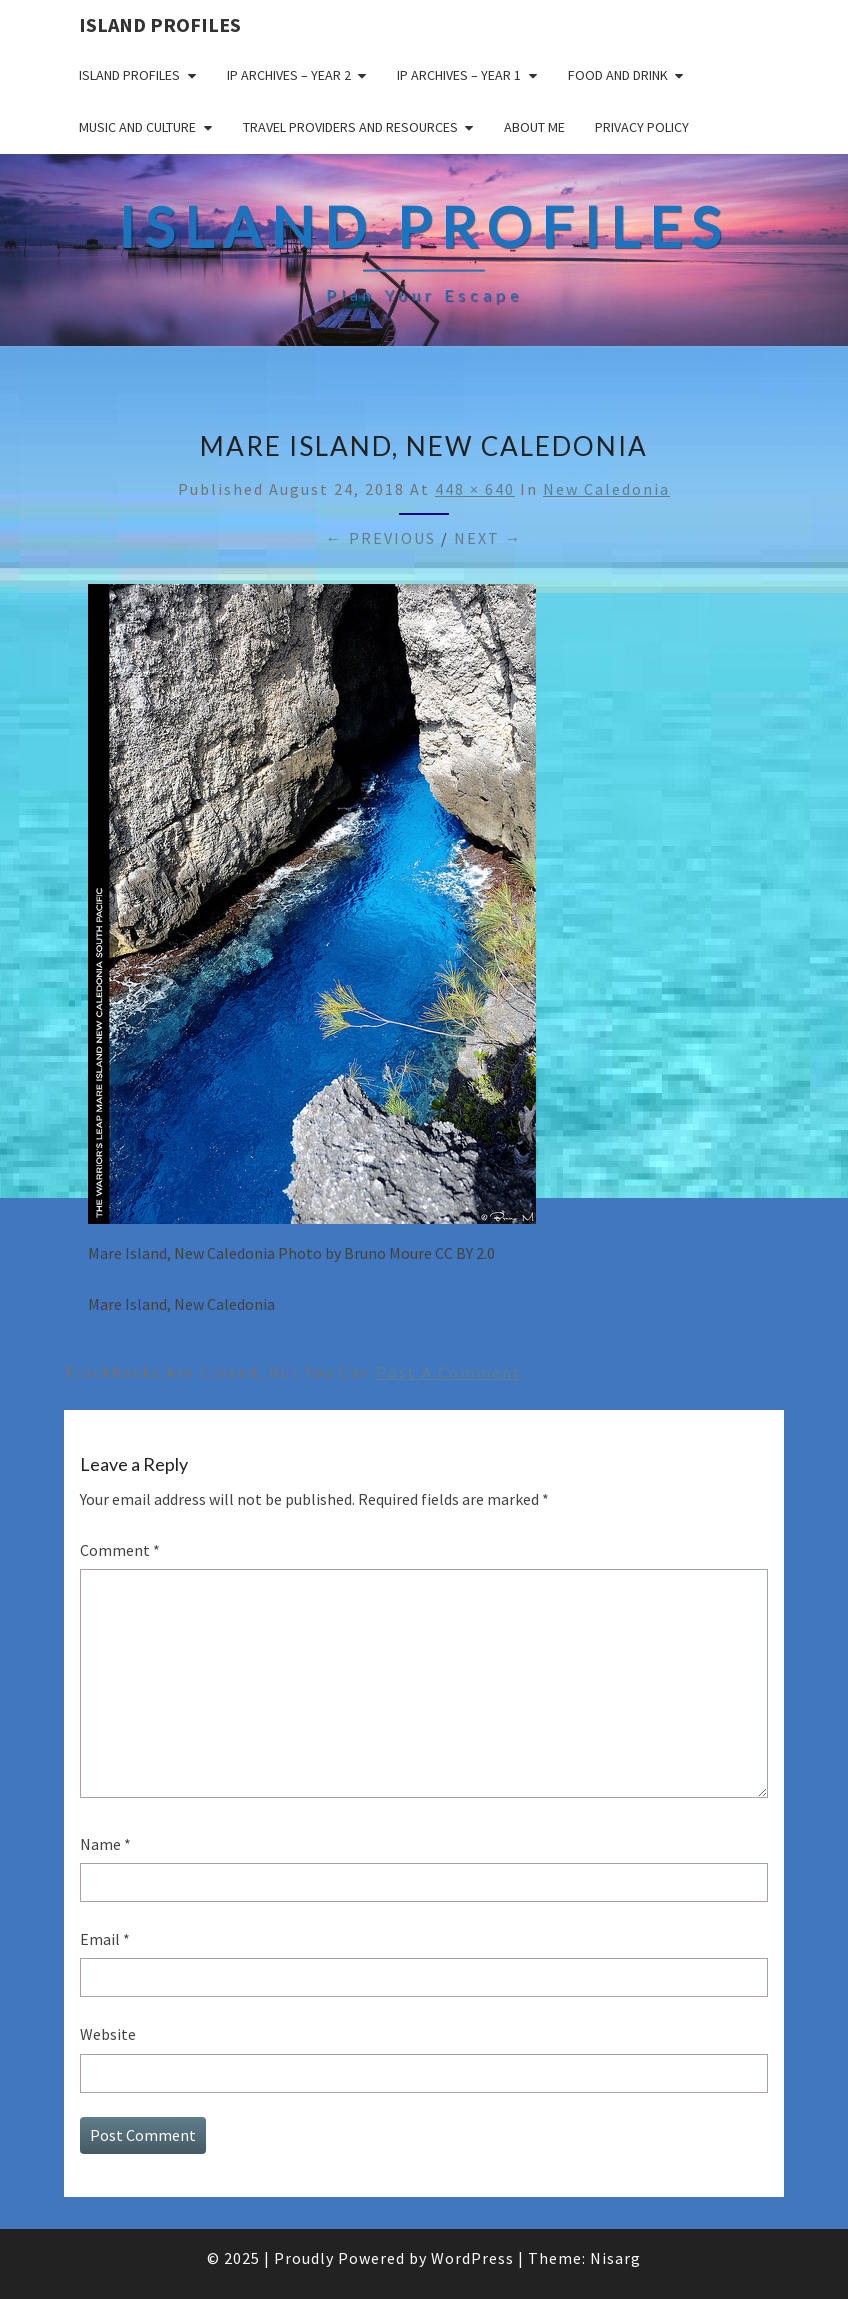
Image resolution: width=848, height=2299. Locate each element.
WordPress (472, 2258)
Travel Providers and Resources (350, 127)
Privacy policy (642, 127)
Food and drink (618, 75)
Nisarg (615, 2258)
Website (108, 2034)
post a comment (449, 1372)
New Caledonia (606, 489)
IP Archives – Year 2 (289, 75)
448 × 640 (475, 489)
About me (534, 127)
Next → (488, 538)
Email (105, 1939)
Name (105, 1844)
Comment (120, 1550)
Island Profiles (160, 24)
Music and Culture (137, 127)
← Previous (381, 538)
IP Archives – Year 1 (459, 75)
